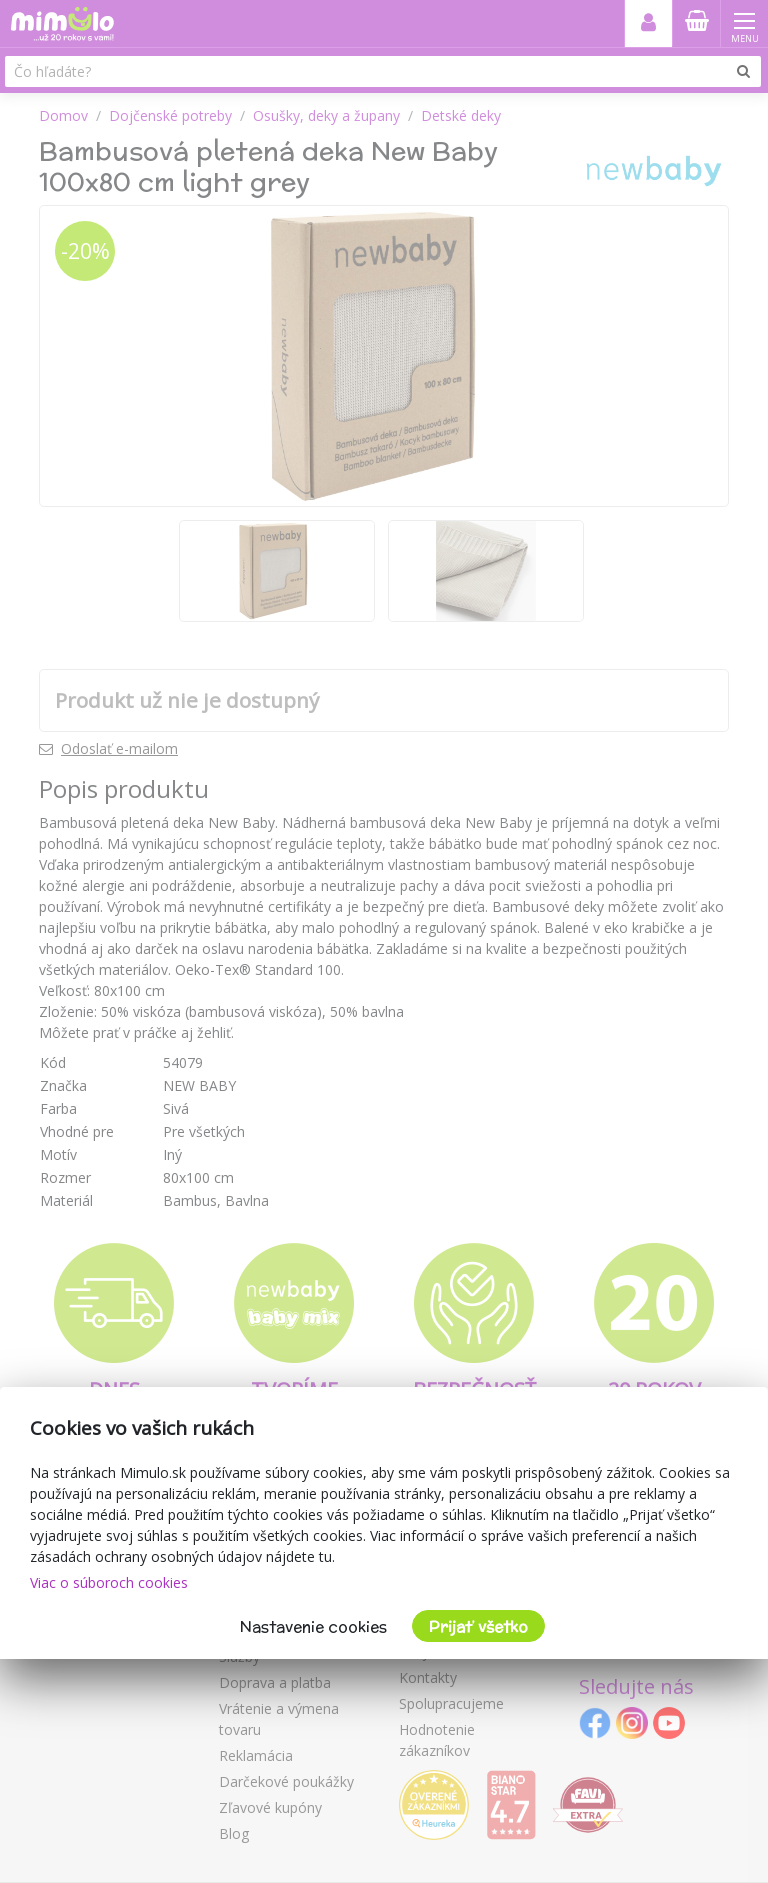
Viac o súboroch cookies (109, 1582)
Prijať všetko (478, 1626)
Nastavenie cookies (313, 1626)
